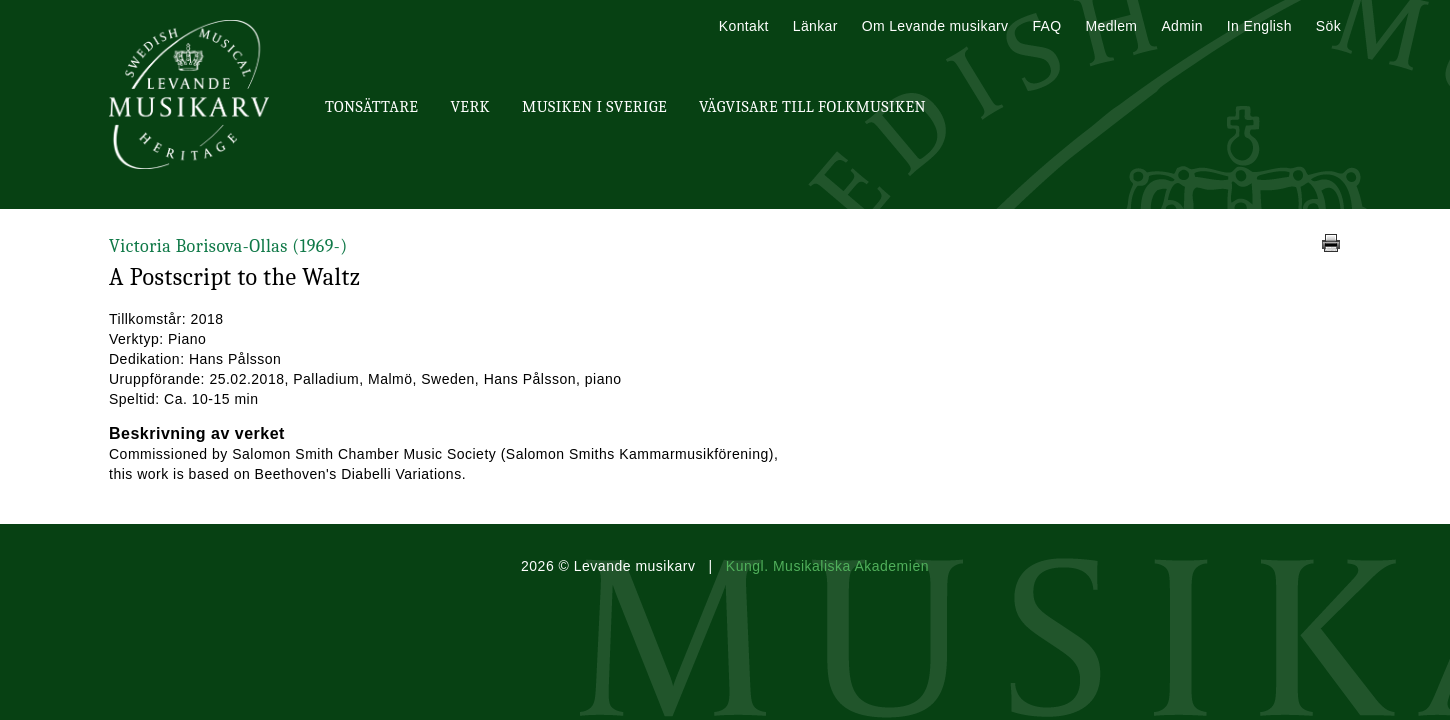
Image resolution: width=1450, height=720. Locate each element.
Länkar (815, 26)
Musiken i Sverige (594, 107)
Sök (1328, 26)
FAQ (1046, 26)
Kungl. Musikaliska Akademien (827, 566)
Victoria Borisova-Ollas (228, 246)
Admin (1181, 26)
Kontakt (744, 26)
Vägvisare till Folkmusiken (812, 107)
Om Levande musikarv (935, 26)
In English (1259, 26)
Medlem (1111, 26)
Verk (470, 107)
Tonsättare (371, 107)
